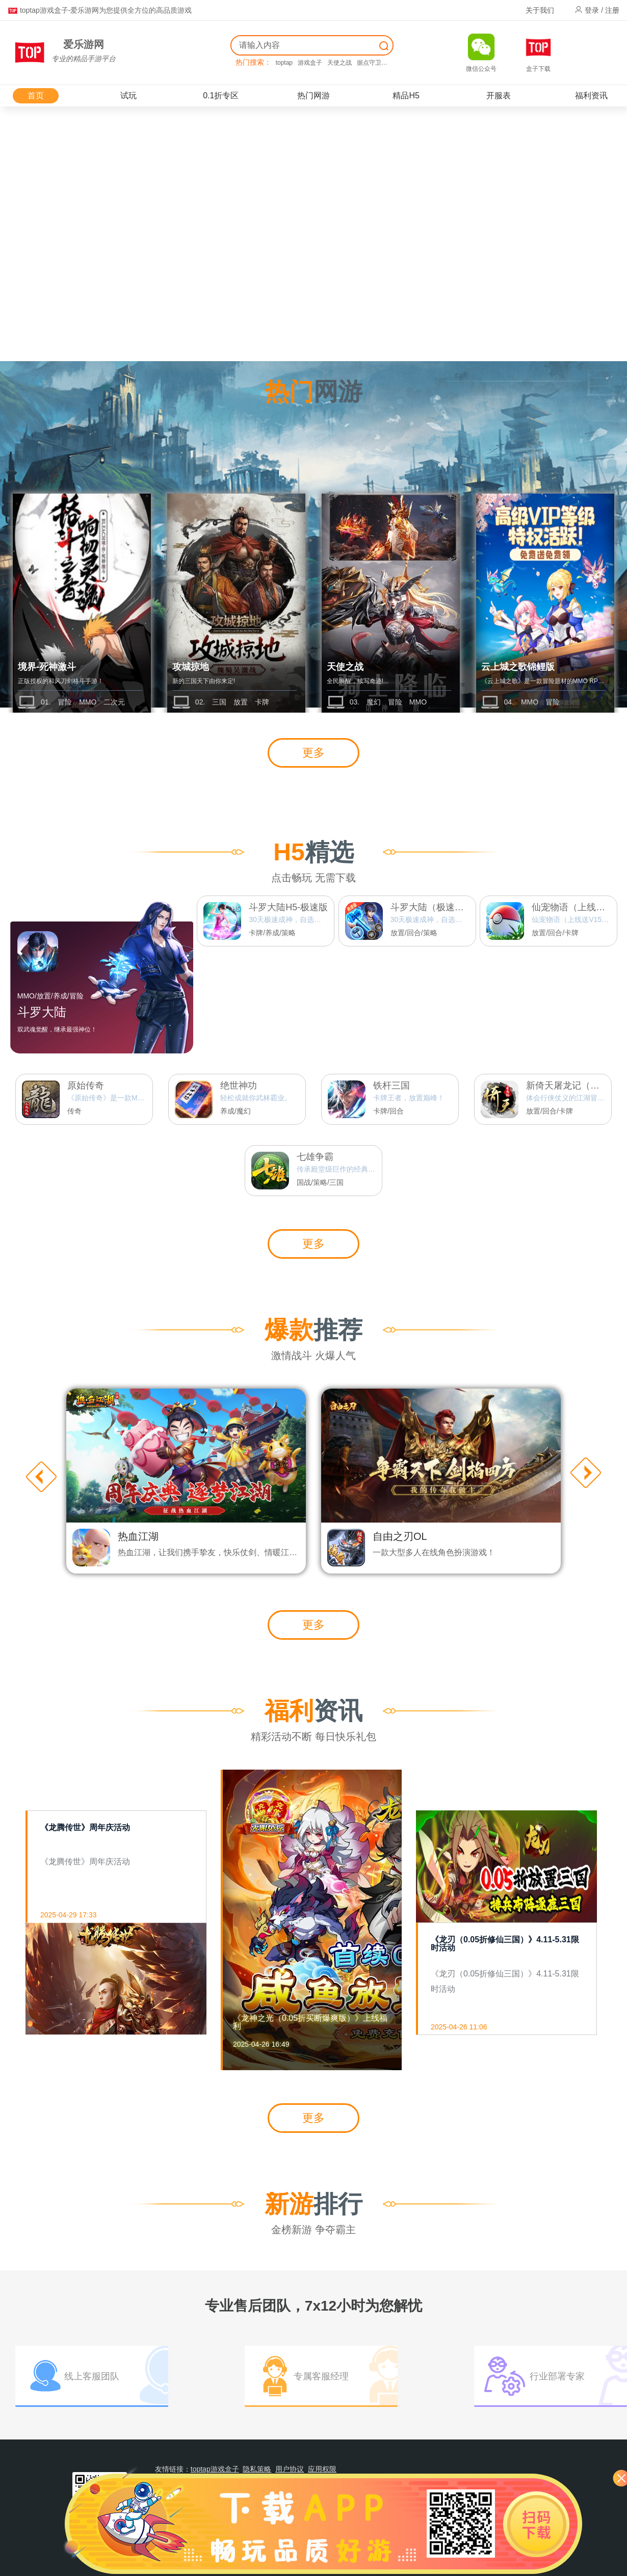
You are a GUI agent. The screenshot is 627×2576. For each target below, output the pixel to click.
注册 (612, 10)
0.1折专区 (221, 95)
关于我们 (540, 10)
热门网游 (313, 95)
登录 (592, 10)
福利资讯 (591, 95)
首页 (36, 95)
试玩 (128, 95)
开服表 (498, 95)
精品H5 (406, 95)
